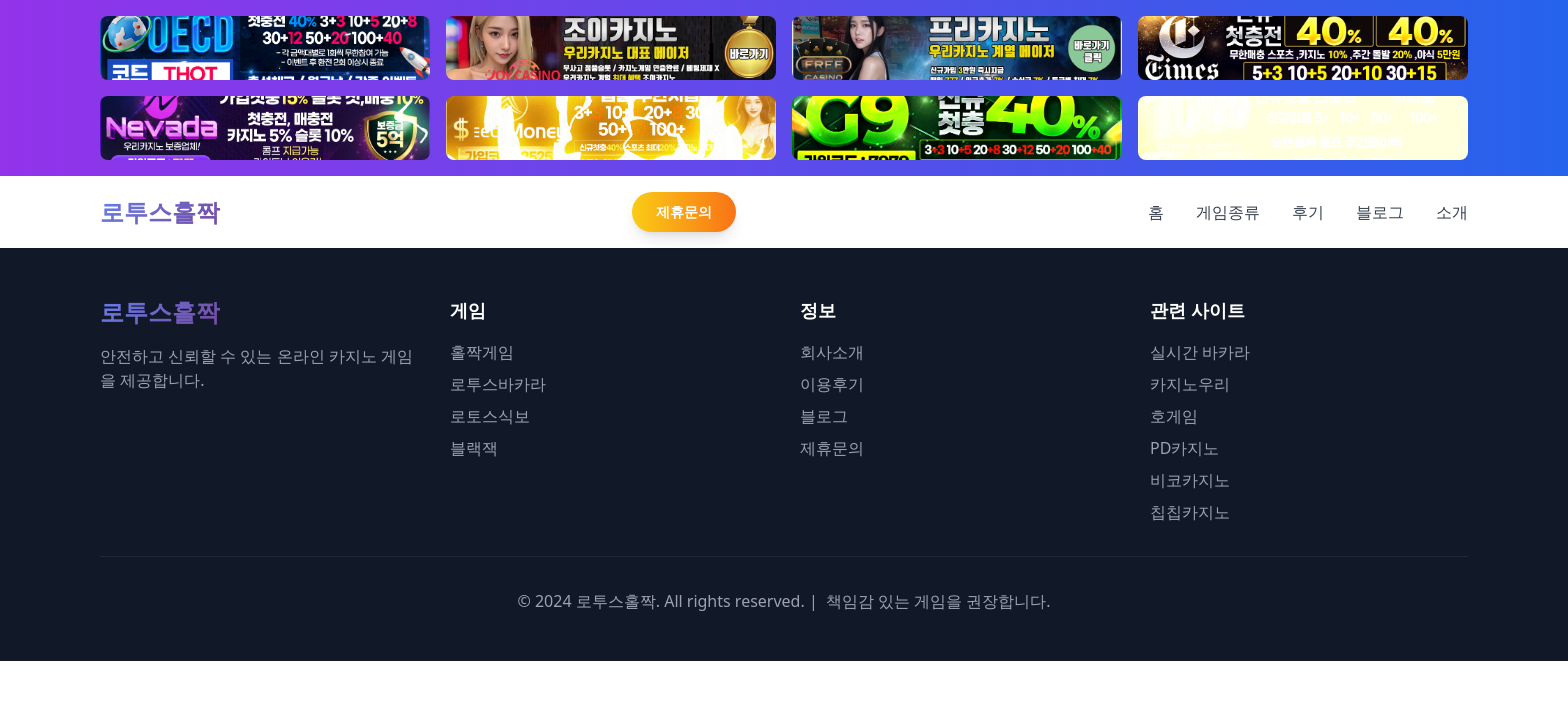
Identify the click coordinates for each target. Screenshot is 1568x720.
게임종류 (1228, 212)
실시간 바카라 (1200, 352)
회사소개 (832, 352)
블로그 (1380, 212)
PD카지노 (1184, 448)
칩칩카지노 (1190, 512)
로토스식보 (490, 416)
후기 (1308, 212)
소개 (1452, 212)
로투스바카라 (498, 384)
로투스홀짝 (160, 212)
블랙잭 (474, 448)
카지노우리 (1190, 384)
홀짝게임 (482, 352)
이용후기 (832, 384)
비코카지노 (1190, 480)
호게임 (1174, 416)
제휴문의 (684, 211)
